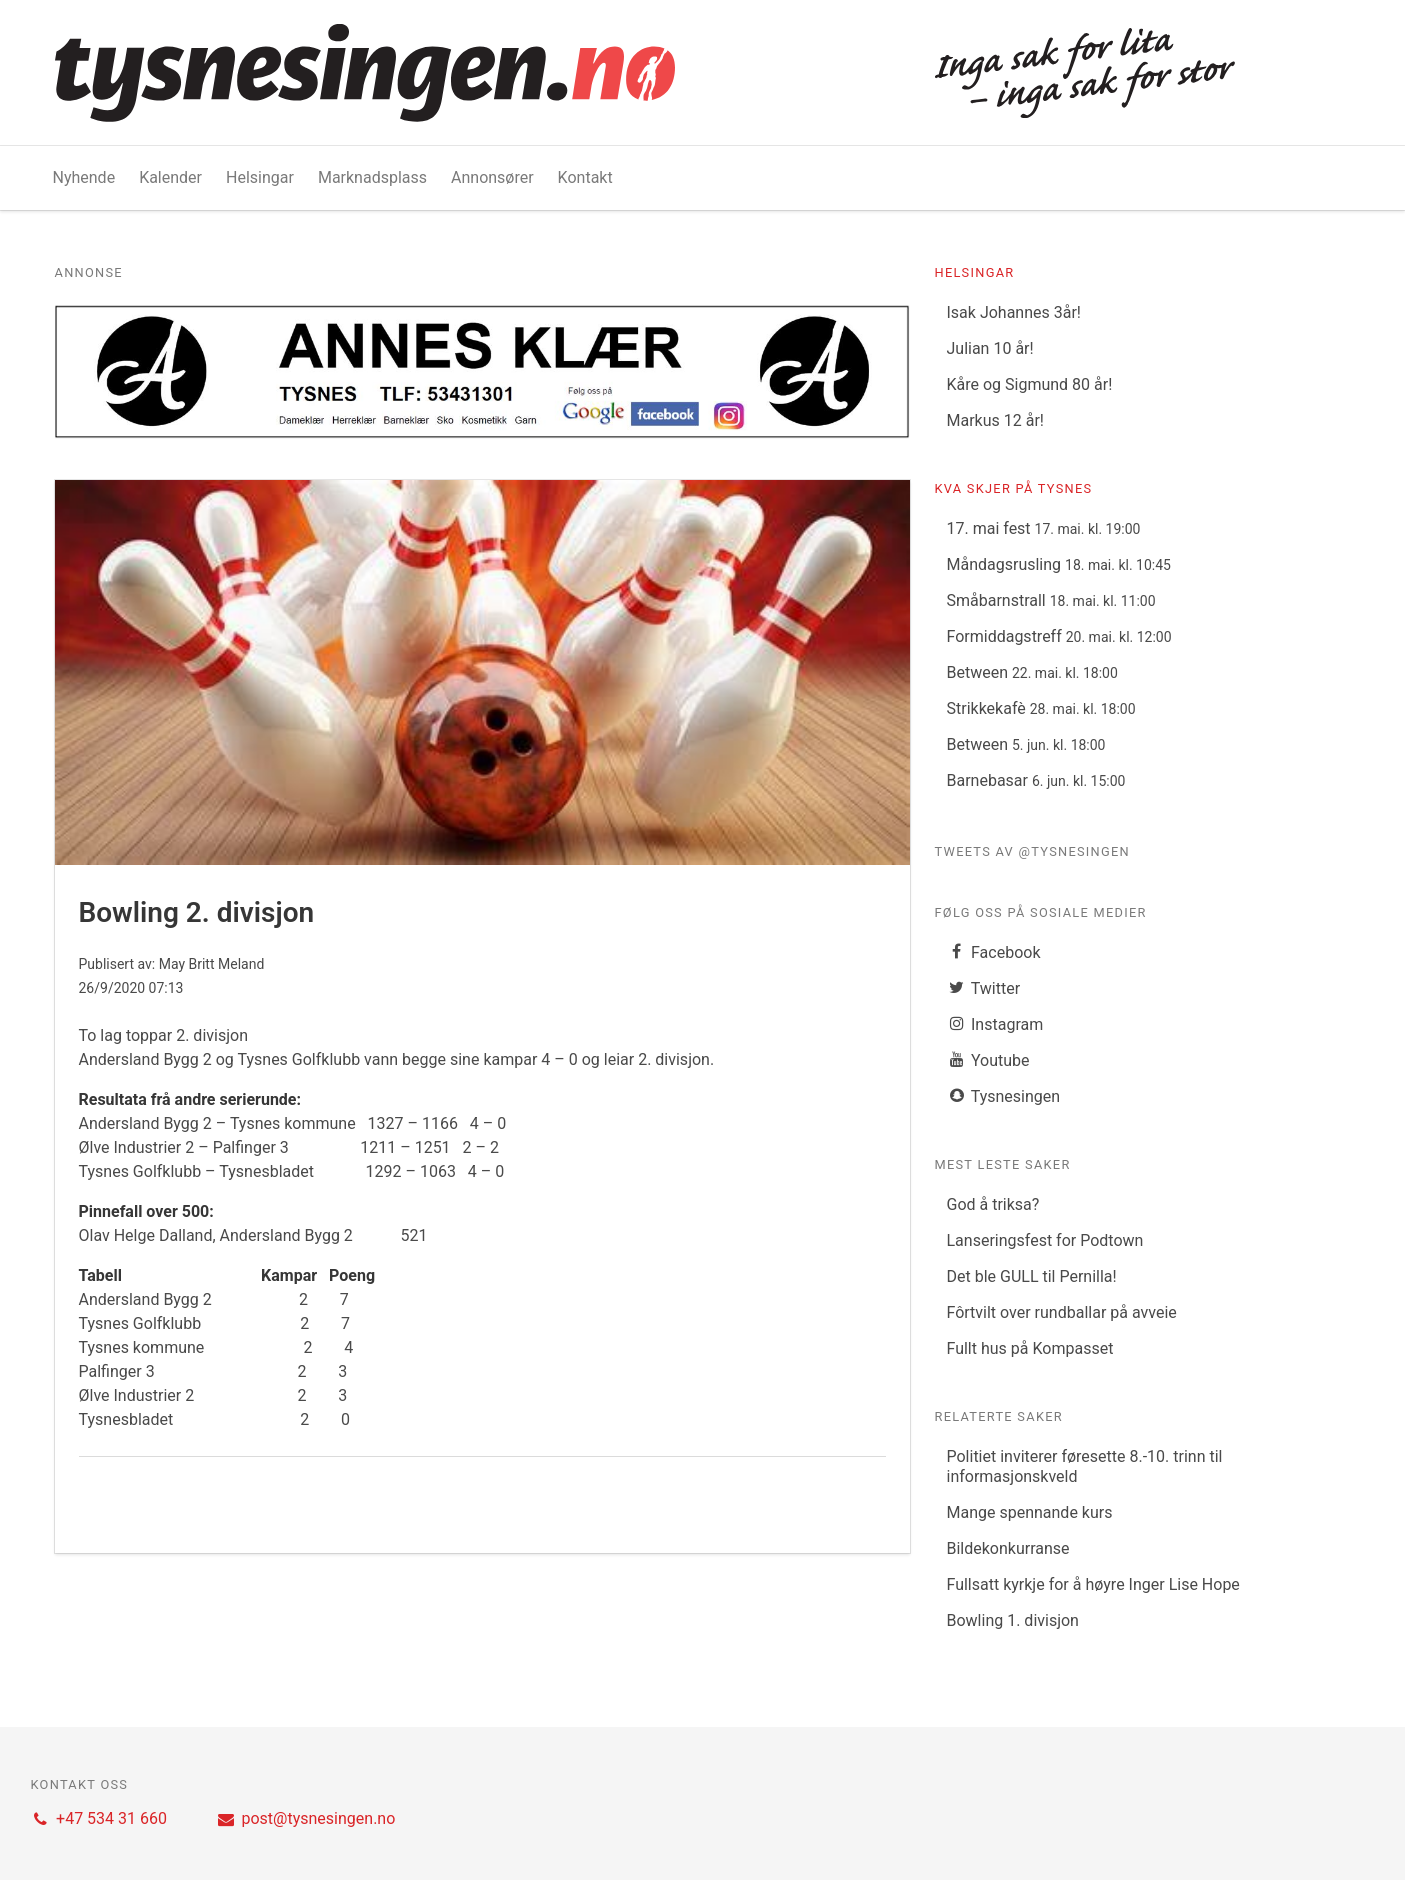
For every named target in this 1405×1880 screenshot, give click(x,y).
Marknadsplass (372, 177)
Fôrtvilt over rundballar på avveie (1061, 1312)
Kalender (170, 177)
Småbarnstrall (1050, 600)
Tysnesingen (1003, 1096)
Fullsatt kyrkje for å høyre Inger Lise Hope (1092, 1584)
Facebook (993, 952)
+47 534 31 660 (99, 1818)
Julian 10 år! (989, 348)
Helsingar (260, 177)
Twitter (983, 988)
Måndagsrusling (1058, 564)
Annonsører (492, 177)
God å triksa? (992, 1204)
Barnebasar (1035, 780)
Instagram (994, 1024)
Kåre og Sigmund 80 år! (1029, 384)
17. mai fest (1043, 528)
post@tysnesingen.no (305, 1818)
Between (1031, 672)
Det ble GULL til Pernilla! (1031, 1276)
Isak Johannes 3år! (1013, 312)
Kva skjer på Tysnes (1013, 488)
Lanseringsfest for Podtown (1044, 1240)
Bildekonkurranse (1007, 1548)
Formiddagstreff (1058, 636)
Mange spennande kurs (1029, 1512)
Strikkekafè (1040, 708)
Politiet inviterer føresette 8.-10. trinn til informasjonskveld (1084, 1466)
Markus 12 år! (994, 420)
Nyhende (84, 177)
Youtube (987, 1060)
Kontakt (585, 177)
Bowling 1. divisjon (1012, 1620)
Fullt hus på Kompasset (1029, 1348)
